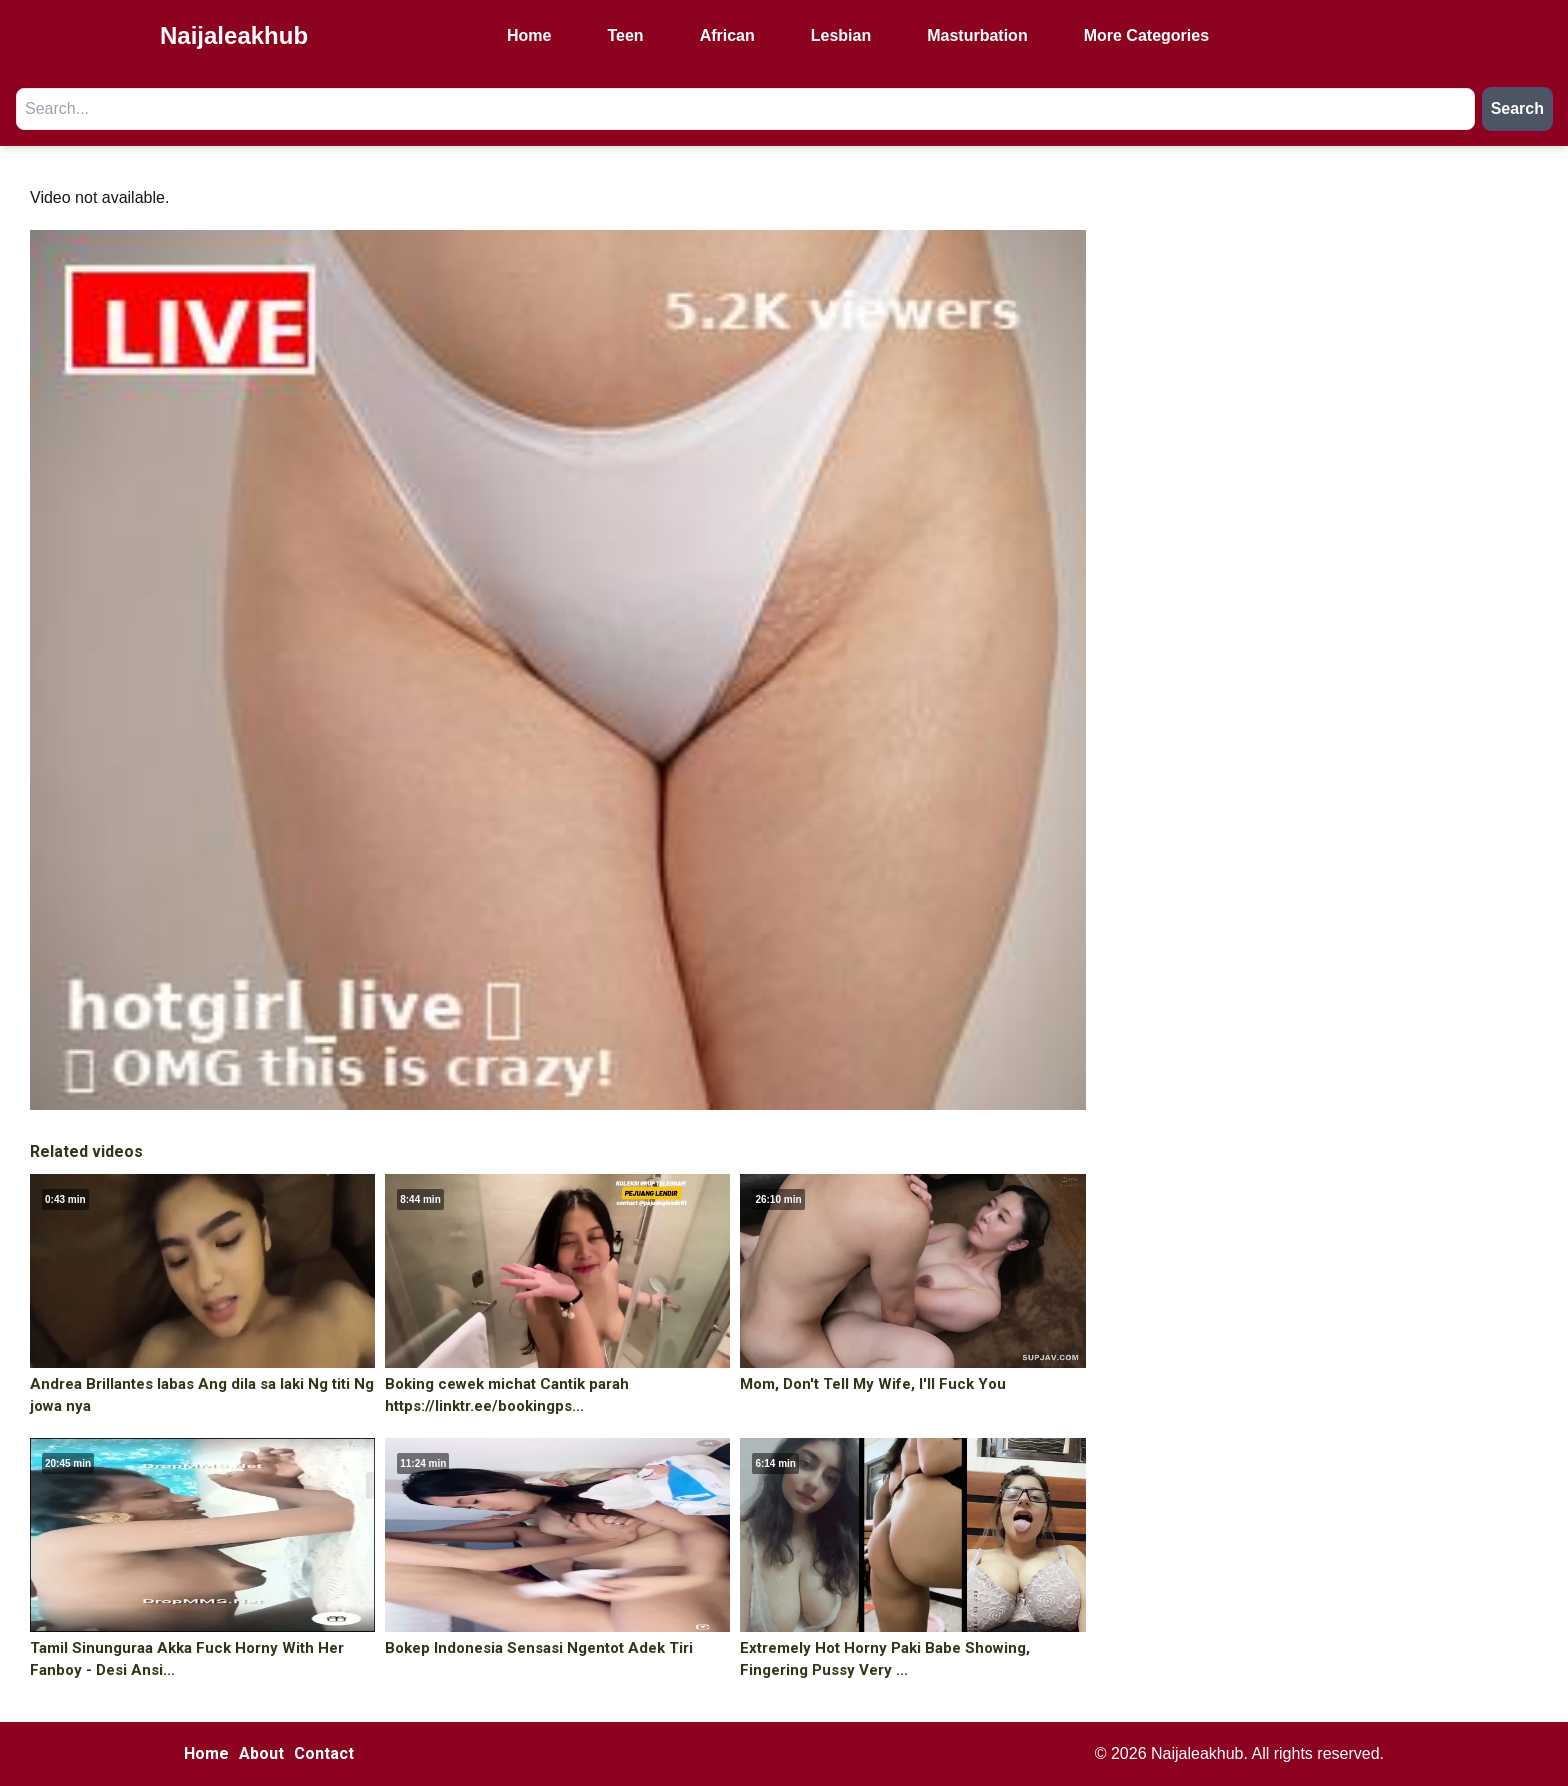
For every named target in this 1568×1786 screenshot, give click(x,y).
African (727, 35)
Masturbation (977, 35)
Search (1517, 108)
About (261, 1753)
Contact (324, 1753)
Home (529, 35)
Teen (625, 35)
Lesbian (841, 35)
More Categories (1146, 35)
